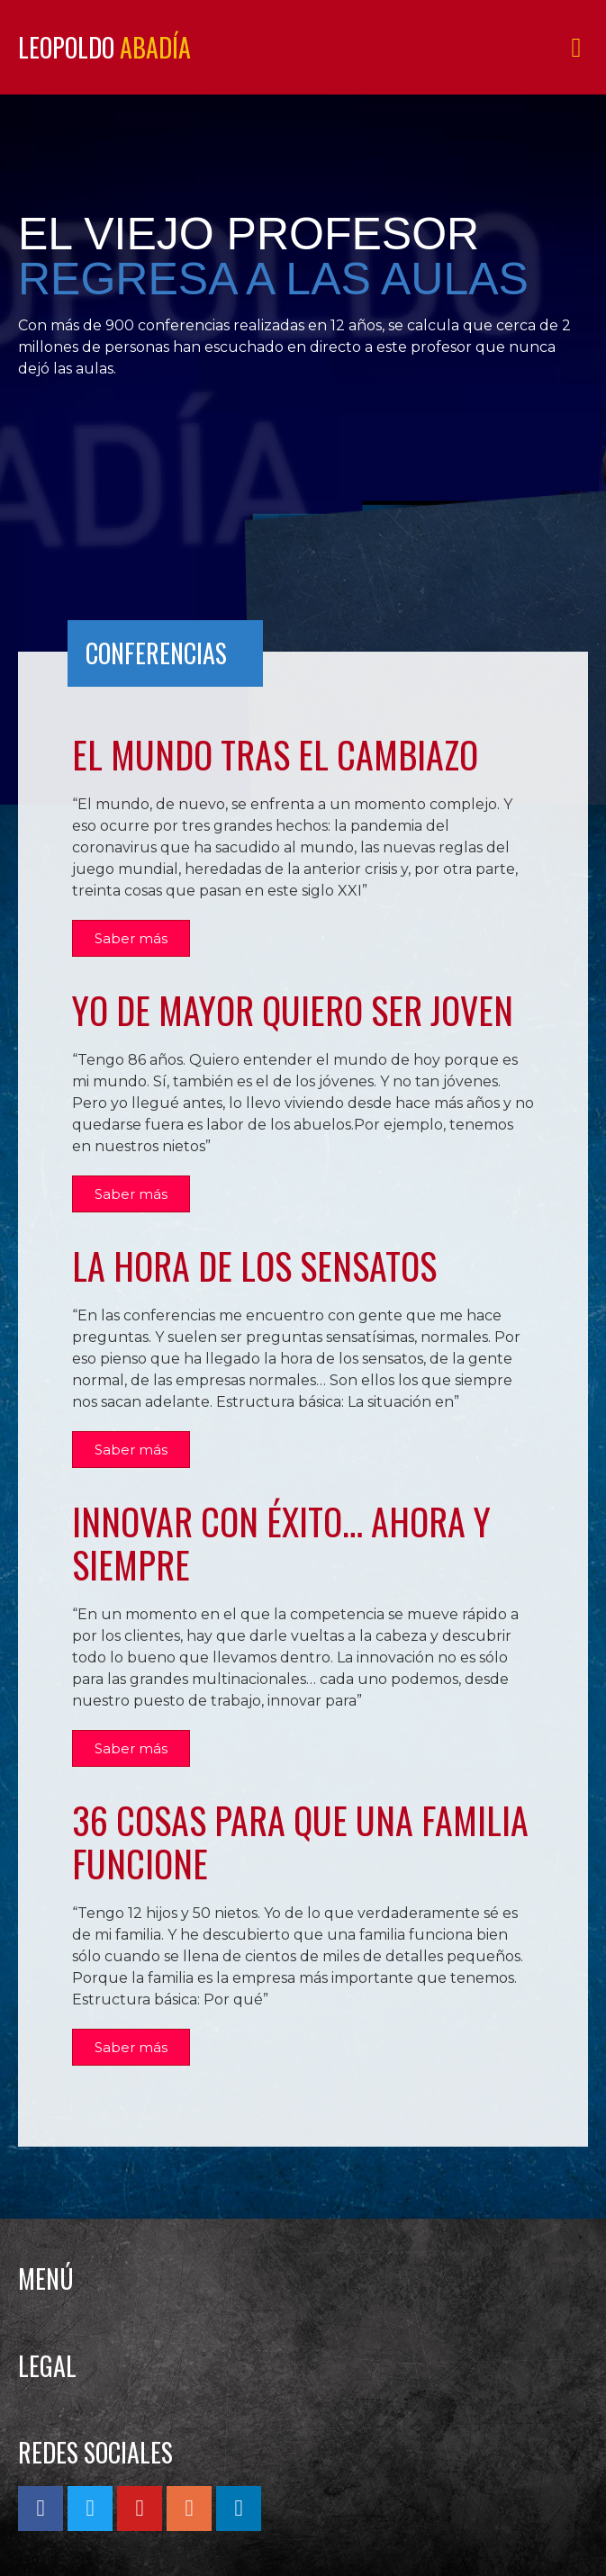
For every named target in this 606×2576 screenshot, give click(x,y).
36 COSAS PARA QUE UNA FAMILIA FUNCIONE (300, 1841)
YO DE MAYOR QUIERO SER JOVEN (292, 1010)
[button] (576, 47)
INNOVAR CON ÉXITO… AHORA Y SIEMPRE (281, 1542)
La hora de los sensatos (254, 1265)
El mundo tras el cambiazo (275, 754)
